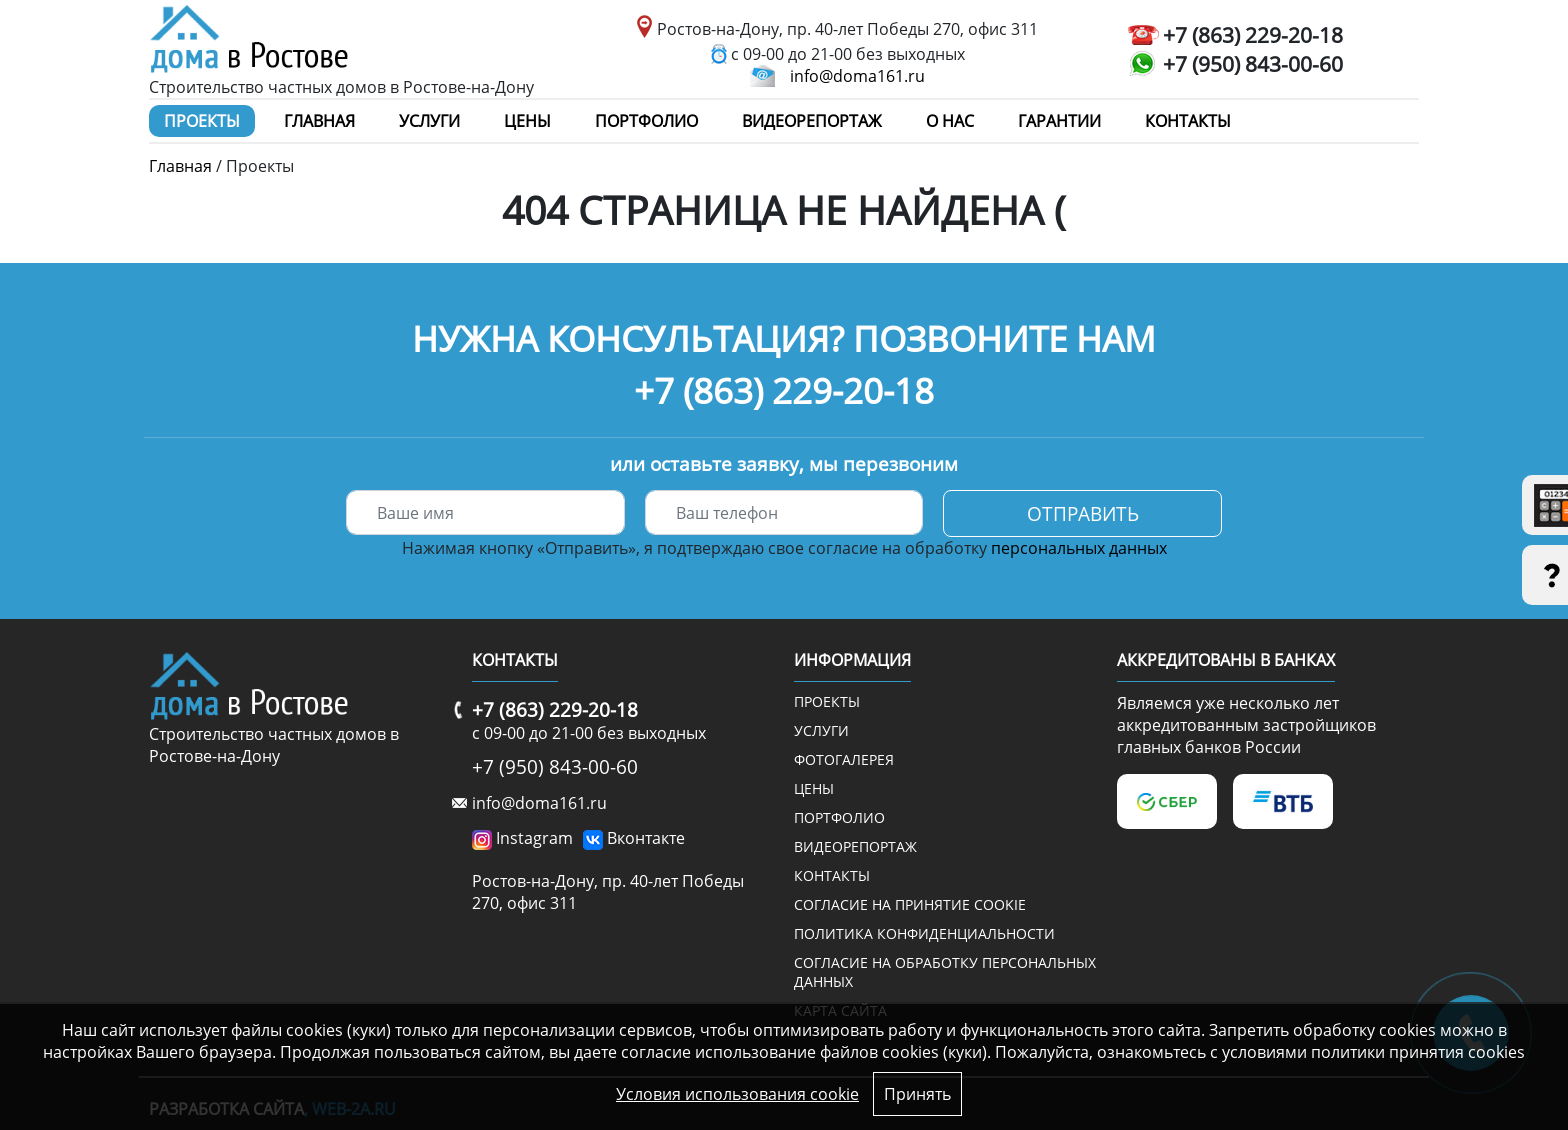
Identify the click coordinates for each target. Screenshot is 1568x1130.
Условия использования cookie (737, 1094)
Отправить (1083, 513)
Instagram (534, 838)
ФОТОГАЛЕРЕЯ (844, 759)
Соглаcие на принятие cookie (910, 904)
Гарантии (1059, 121)
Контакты (1188, 121)
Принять (917, 1094)
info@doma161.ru (857, 76)
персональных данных (1079, 548)
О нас (950, 121)
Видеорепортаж (812, 121)
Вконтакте (646, 838)
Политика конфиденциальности (924, 933)
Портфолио (646, 121)
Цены (527, 121)
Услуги (429, 121)
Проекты (202, 121)
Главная (319, 121)
